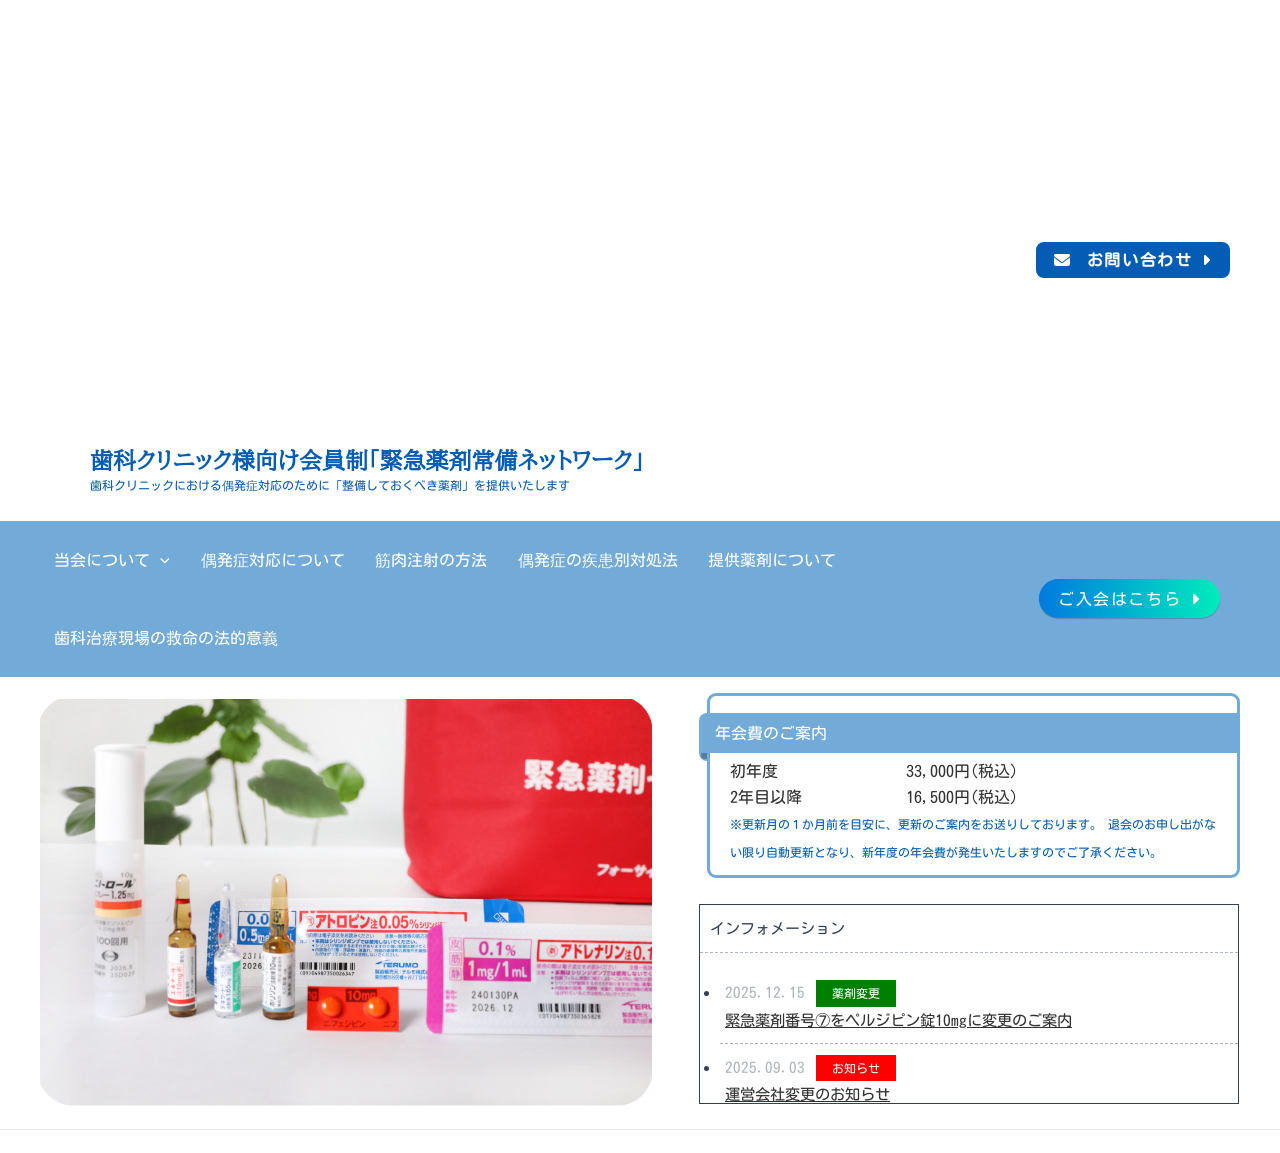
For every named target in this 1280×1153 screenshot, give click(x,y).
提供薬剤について (687, 560)
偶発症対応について (243, 560)
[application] (149, 560)
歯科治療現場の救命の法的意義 (875, 560)
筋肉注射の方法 (383, 560)
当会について (101, 560)
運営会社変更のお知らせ (813, 1017)
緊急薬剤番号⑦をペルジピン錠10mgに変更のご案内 (909, 942)
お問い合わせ (1140, 260)
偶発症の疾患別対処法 (531, 560)
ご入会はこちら (1119, 560)
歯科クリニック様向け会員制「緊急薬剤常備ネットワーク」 (367, 461)
